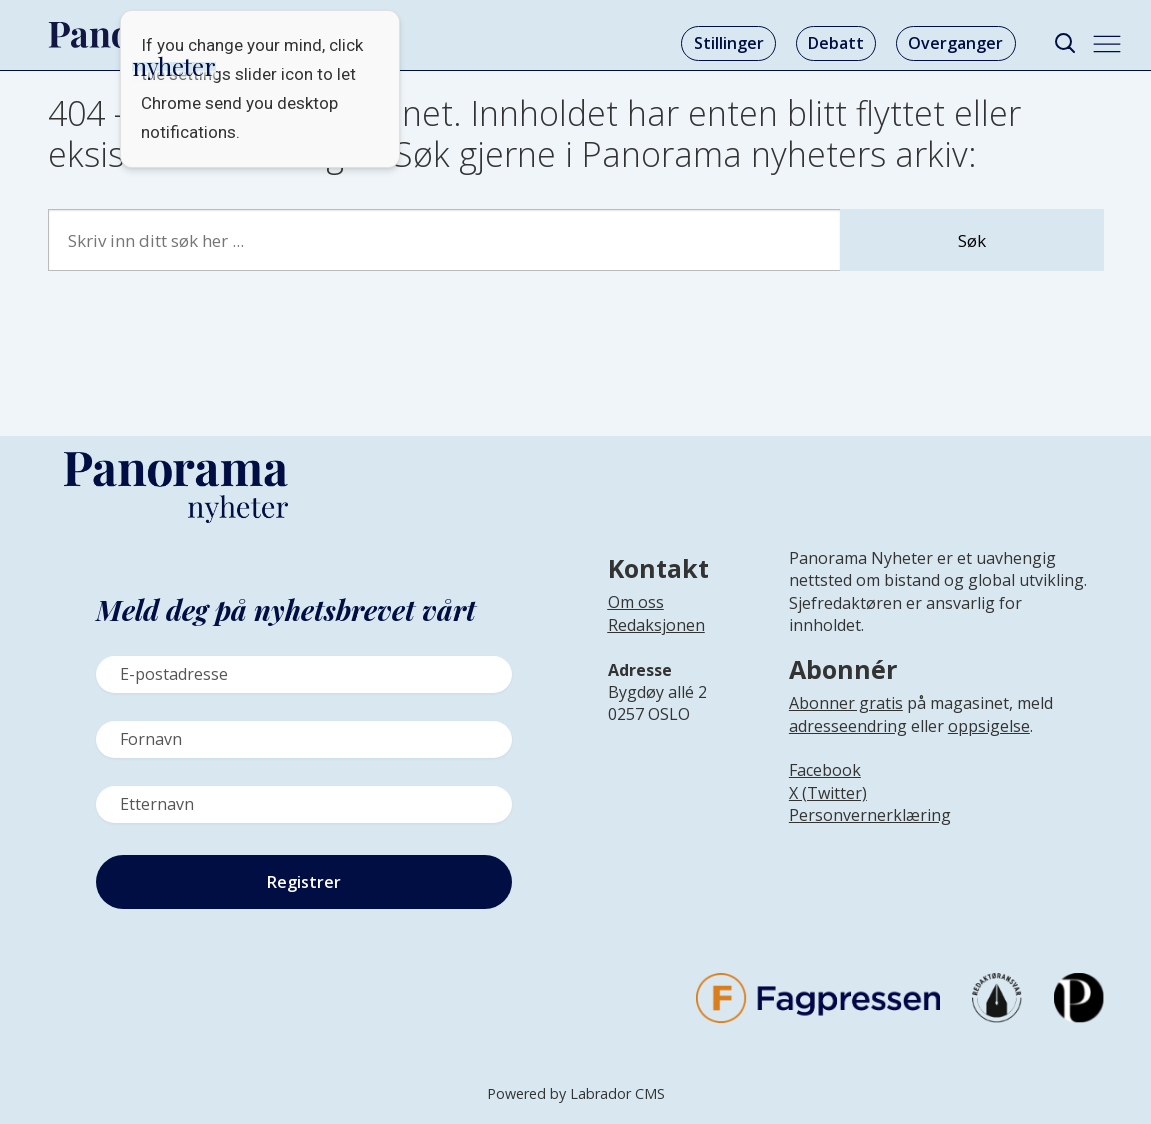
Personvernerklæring (870, 815)
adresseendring (848, 726)
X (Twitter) (828, 793)
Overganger (955, 43)
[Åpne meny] (1107, 44)
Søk (972, 240)
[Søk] (1065, 43)
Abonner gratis (846, 703)
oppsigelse (989, 726)
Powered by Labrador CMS (576, 1093)
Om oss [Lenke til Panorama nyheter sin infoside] (636, 602)
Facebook (825, 770)
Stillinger (729, 43)
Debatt (836, 43)
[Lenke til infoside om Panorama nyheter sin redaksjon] (656, 641)
